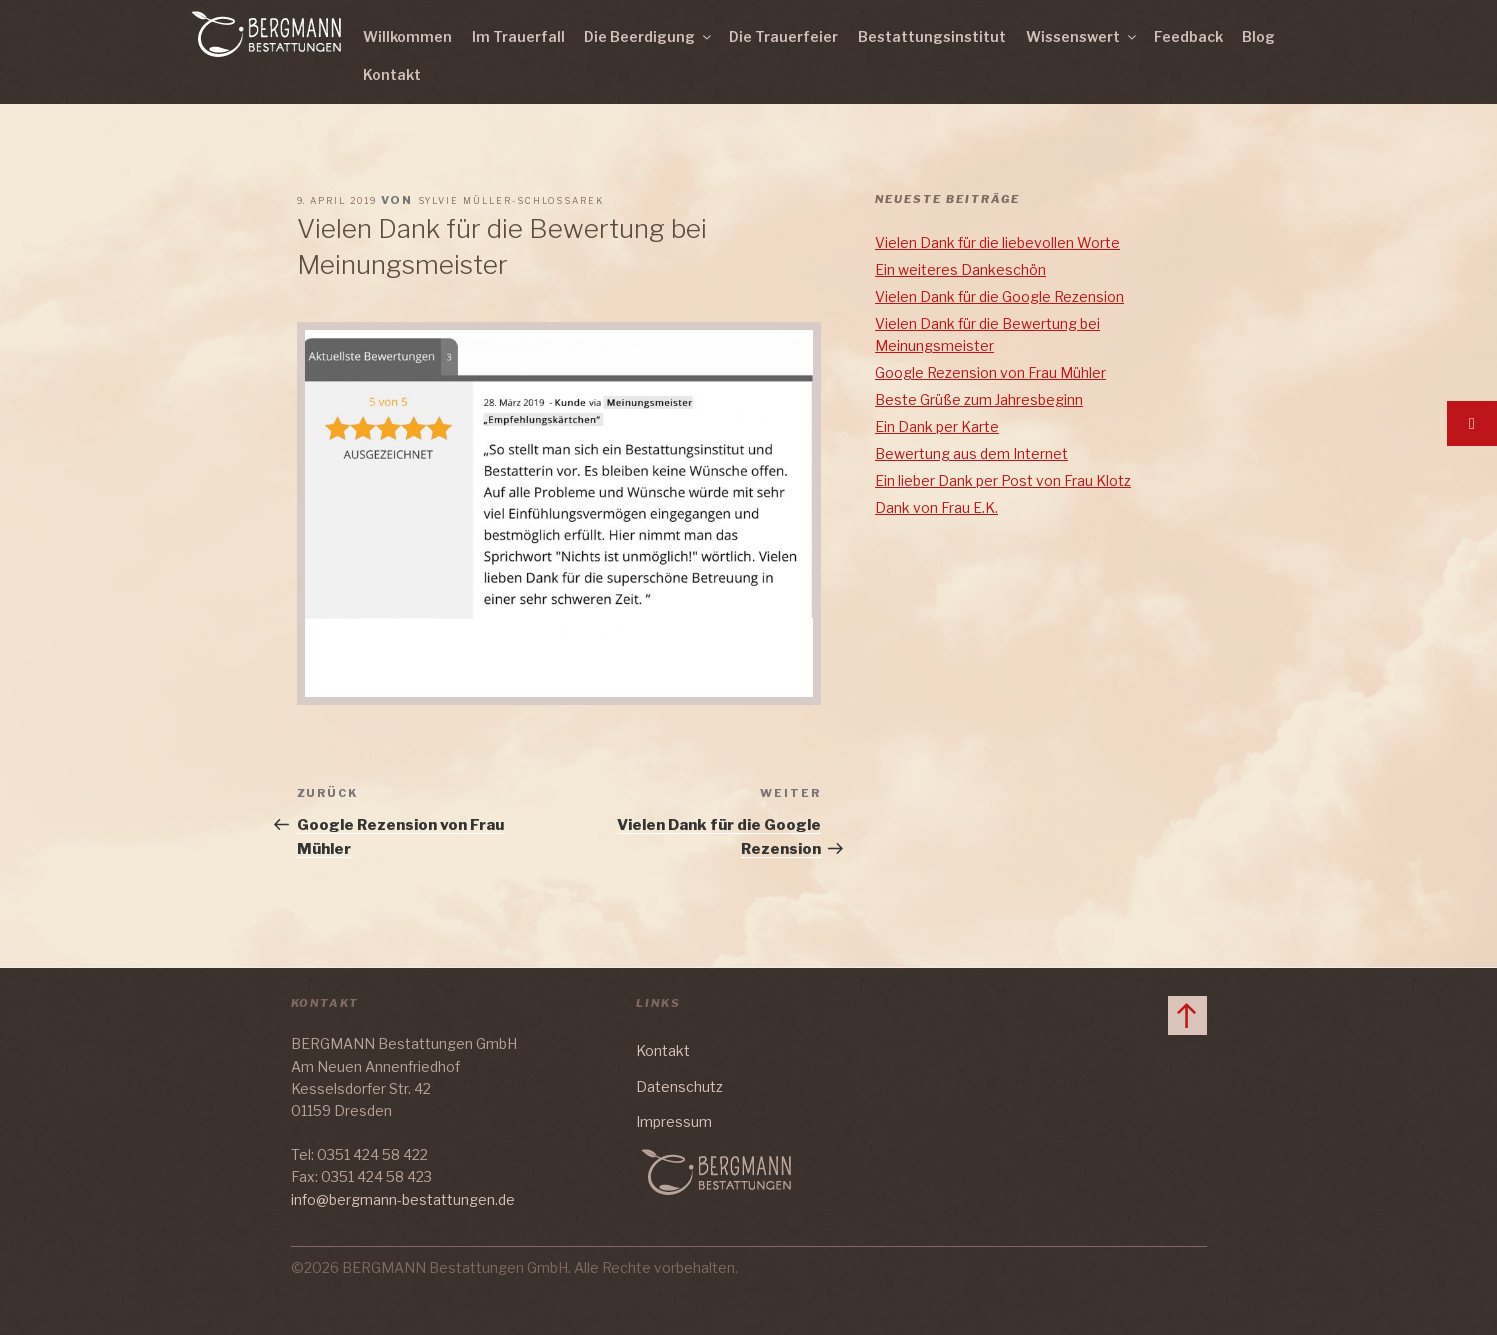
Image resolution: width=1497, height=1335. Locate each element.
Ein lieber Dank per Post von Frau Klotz (1003, 480)
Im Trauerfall (518, 36)
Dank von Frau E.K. (936, 507)
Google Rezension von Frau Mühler (990, 372)
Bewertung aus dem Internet (971, 453)
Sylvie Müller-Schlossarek (511, 200)
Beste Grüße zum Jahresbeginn (979, 399)
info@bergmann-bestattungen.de (403, 1199)
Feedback (1188, 36)
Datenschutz (679, 1086)
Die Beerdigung (649, 36)
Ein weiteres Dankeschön (960, 269)
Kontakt (392, 74)
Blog (1258, 36)
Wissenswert (1082, 36)
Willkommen (407, 36)
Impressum (674, 1121)
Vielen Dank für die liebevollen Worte (997, 242)
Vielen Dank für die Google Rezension (999, 296)
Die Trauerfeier (783, 36)
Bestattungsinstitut (932, 36)
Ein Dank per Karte (937, 426)
